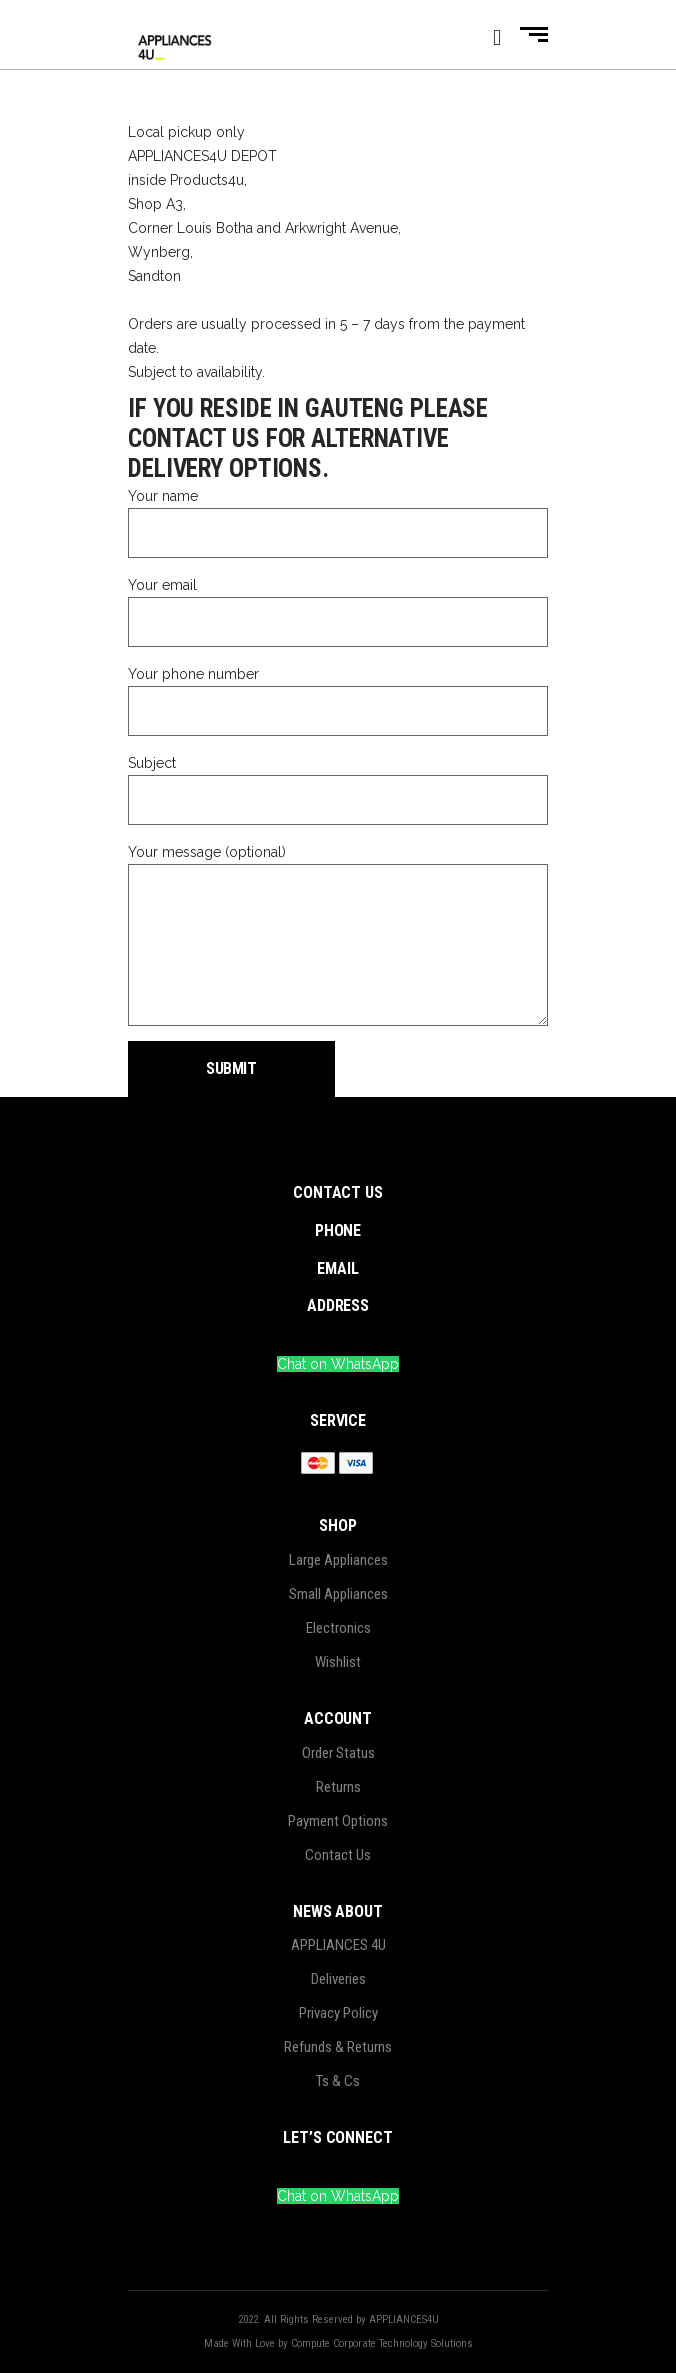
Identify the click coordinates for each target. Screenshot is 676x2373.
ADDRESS (338, 1305)
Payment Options (338, 1821)
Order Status (338, 1753)
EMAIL (338, 1268)
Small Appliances (338, 1594)
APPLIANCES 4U (338, 1945)
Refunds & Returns (338, 2047)
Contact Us (338, 1855)
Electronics (338, 1628)
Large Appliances (338, 1560)
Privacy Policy (338, 2013)
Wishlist (338, 1662)
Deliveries (338, 1979)
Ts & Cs (338, 2081)
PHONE (338, 1230)
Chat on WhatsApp (338, 1364)
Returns (338, 1787)
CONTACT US (338, 1192)
